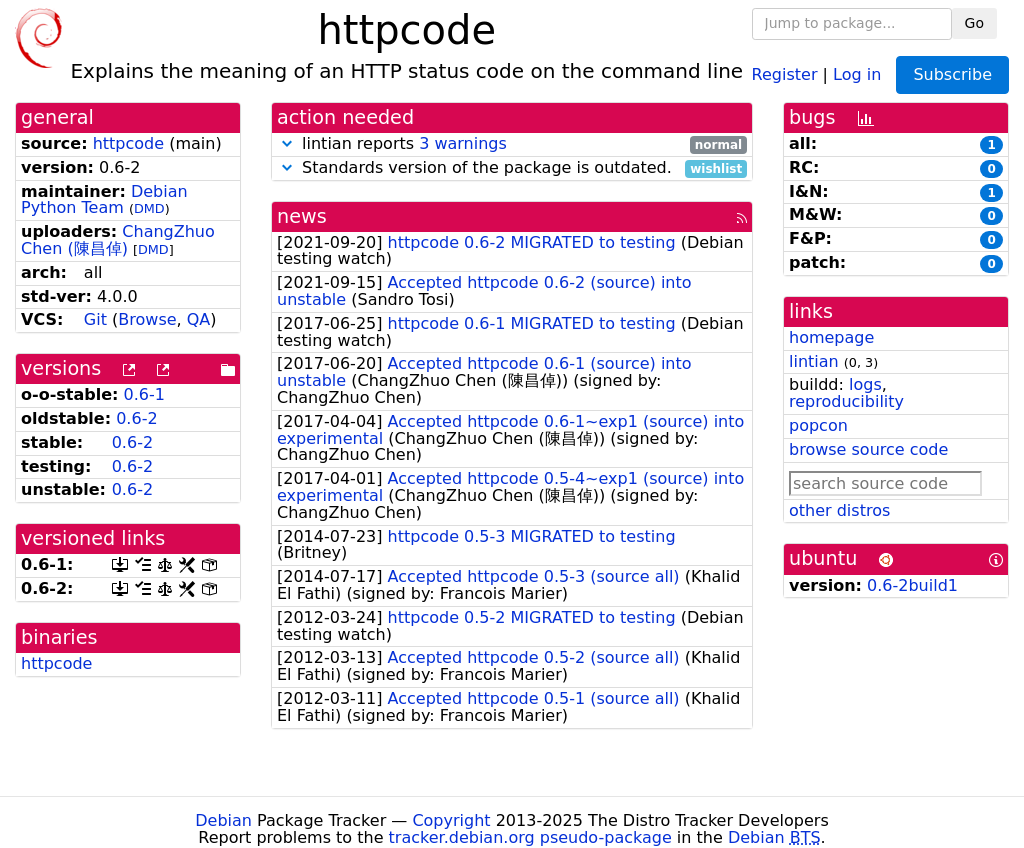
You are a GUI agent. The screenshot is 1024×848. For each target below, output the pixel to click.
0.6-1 (144, 394)
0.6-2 (136, 418)
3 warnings (463, 143)
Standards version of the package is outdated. (512, 168)
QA (199, 319)
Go (974, 23)
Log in (857, 73)
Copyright (451, 820)
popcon (818, 425)
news (302, 216)
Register (785, 73)
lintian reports (512, 144)
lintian (814, 361)
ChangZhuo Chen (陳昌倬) (118, 240)
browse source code (868, 449)
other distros (839, 510)
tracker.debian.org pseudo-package (530, 837)
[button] (287, 143)
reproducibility (846, 401)
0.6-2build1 (912, 585)
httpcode (128, 143)
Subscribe (952, 74)
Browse (147, 319)
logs (865, 384)
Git (95, 319)
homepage (831, 337)
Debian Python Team (104, 200)
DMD (149, 208)
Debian (223, 820)
